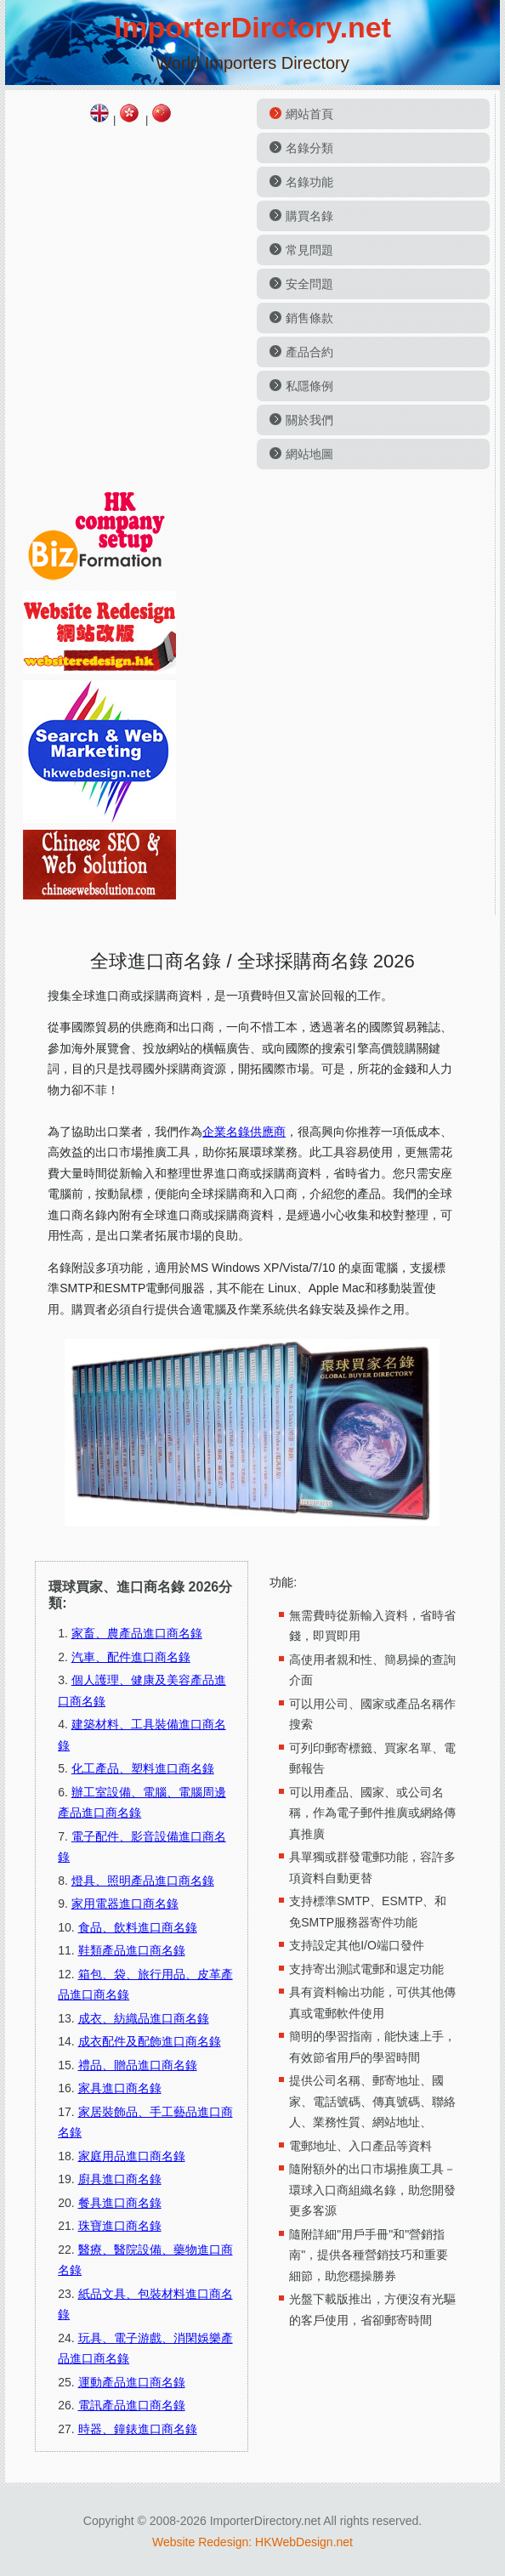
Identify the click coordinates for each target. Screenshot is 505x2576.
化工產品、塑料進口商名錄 (142, 1768)
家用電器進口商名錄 (125, 1903)
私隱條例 (309, 386)
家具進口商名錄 (120, 2088)
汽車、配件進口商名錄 (130, 1657)
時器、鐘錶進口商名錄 (137, 2429)
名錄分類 (309, 148)
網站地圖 (309, 454)
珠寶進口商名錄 (120, 2226)
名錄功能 (309, 182)
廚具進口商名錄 (120, 2179)
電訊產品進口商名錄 (131, 2405)
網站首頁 (309, 114)
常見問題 (309, 250)
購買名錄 (309, 216)
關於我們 (309, 420)
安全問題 (309, 284)
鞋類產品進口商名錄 (131, 1950)
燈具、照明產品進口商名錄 (142, 1880)
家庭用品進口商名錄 (131, 2156)
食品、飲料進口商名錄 (137, 1927)
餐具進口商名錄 (120, 2203)
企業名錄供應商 (244, 1131)
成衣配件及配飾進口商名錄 (149, 2041)
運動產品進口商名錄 (131, 2382)
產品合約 (309, 352)
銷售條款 (309, 318)
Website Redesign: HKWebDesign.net (252, 2542)
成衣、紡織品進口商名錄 (143, 2018)
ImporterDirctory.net (252, 27)
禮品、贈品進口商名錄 (137, 2065)
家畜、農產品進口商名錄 (136, 1633)
